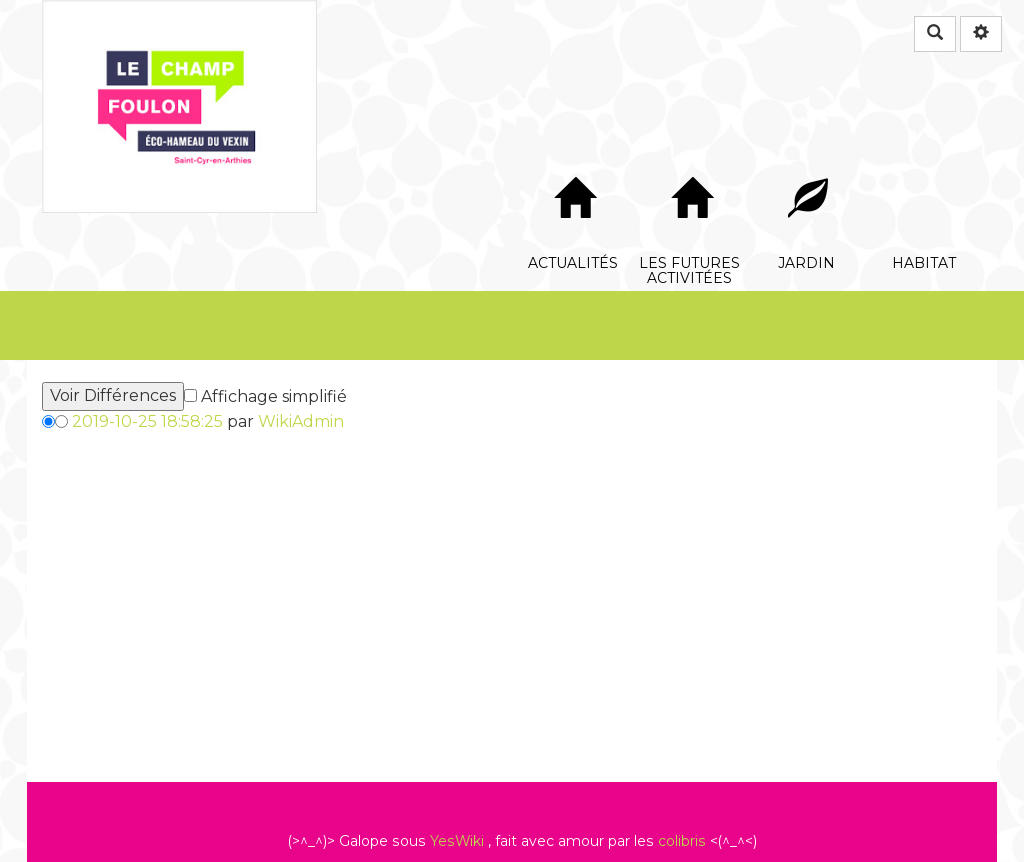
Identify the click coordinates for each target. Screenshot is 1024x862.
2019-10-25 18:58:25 (147, 421)
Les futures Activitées (690, 166)
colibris (682, 841)
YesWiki (457, 841)
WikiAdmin (301, 421)
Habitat (924, 166)
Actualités (573, 166)
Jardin (807, 166)
